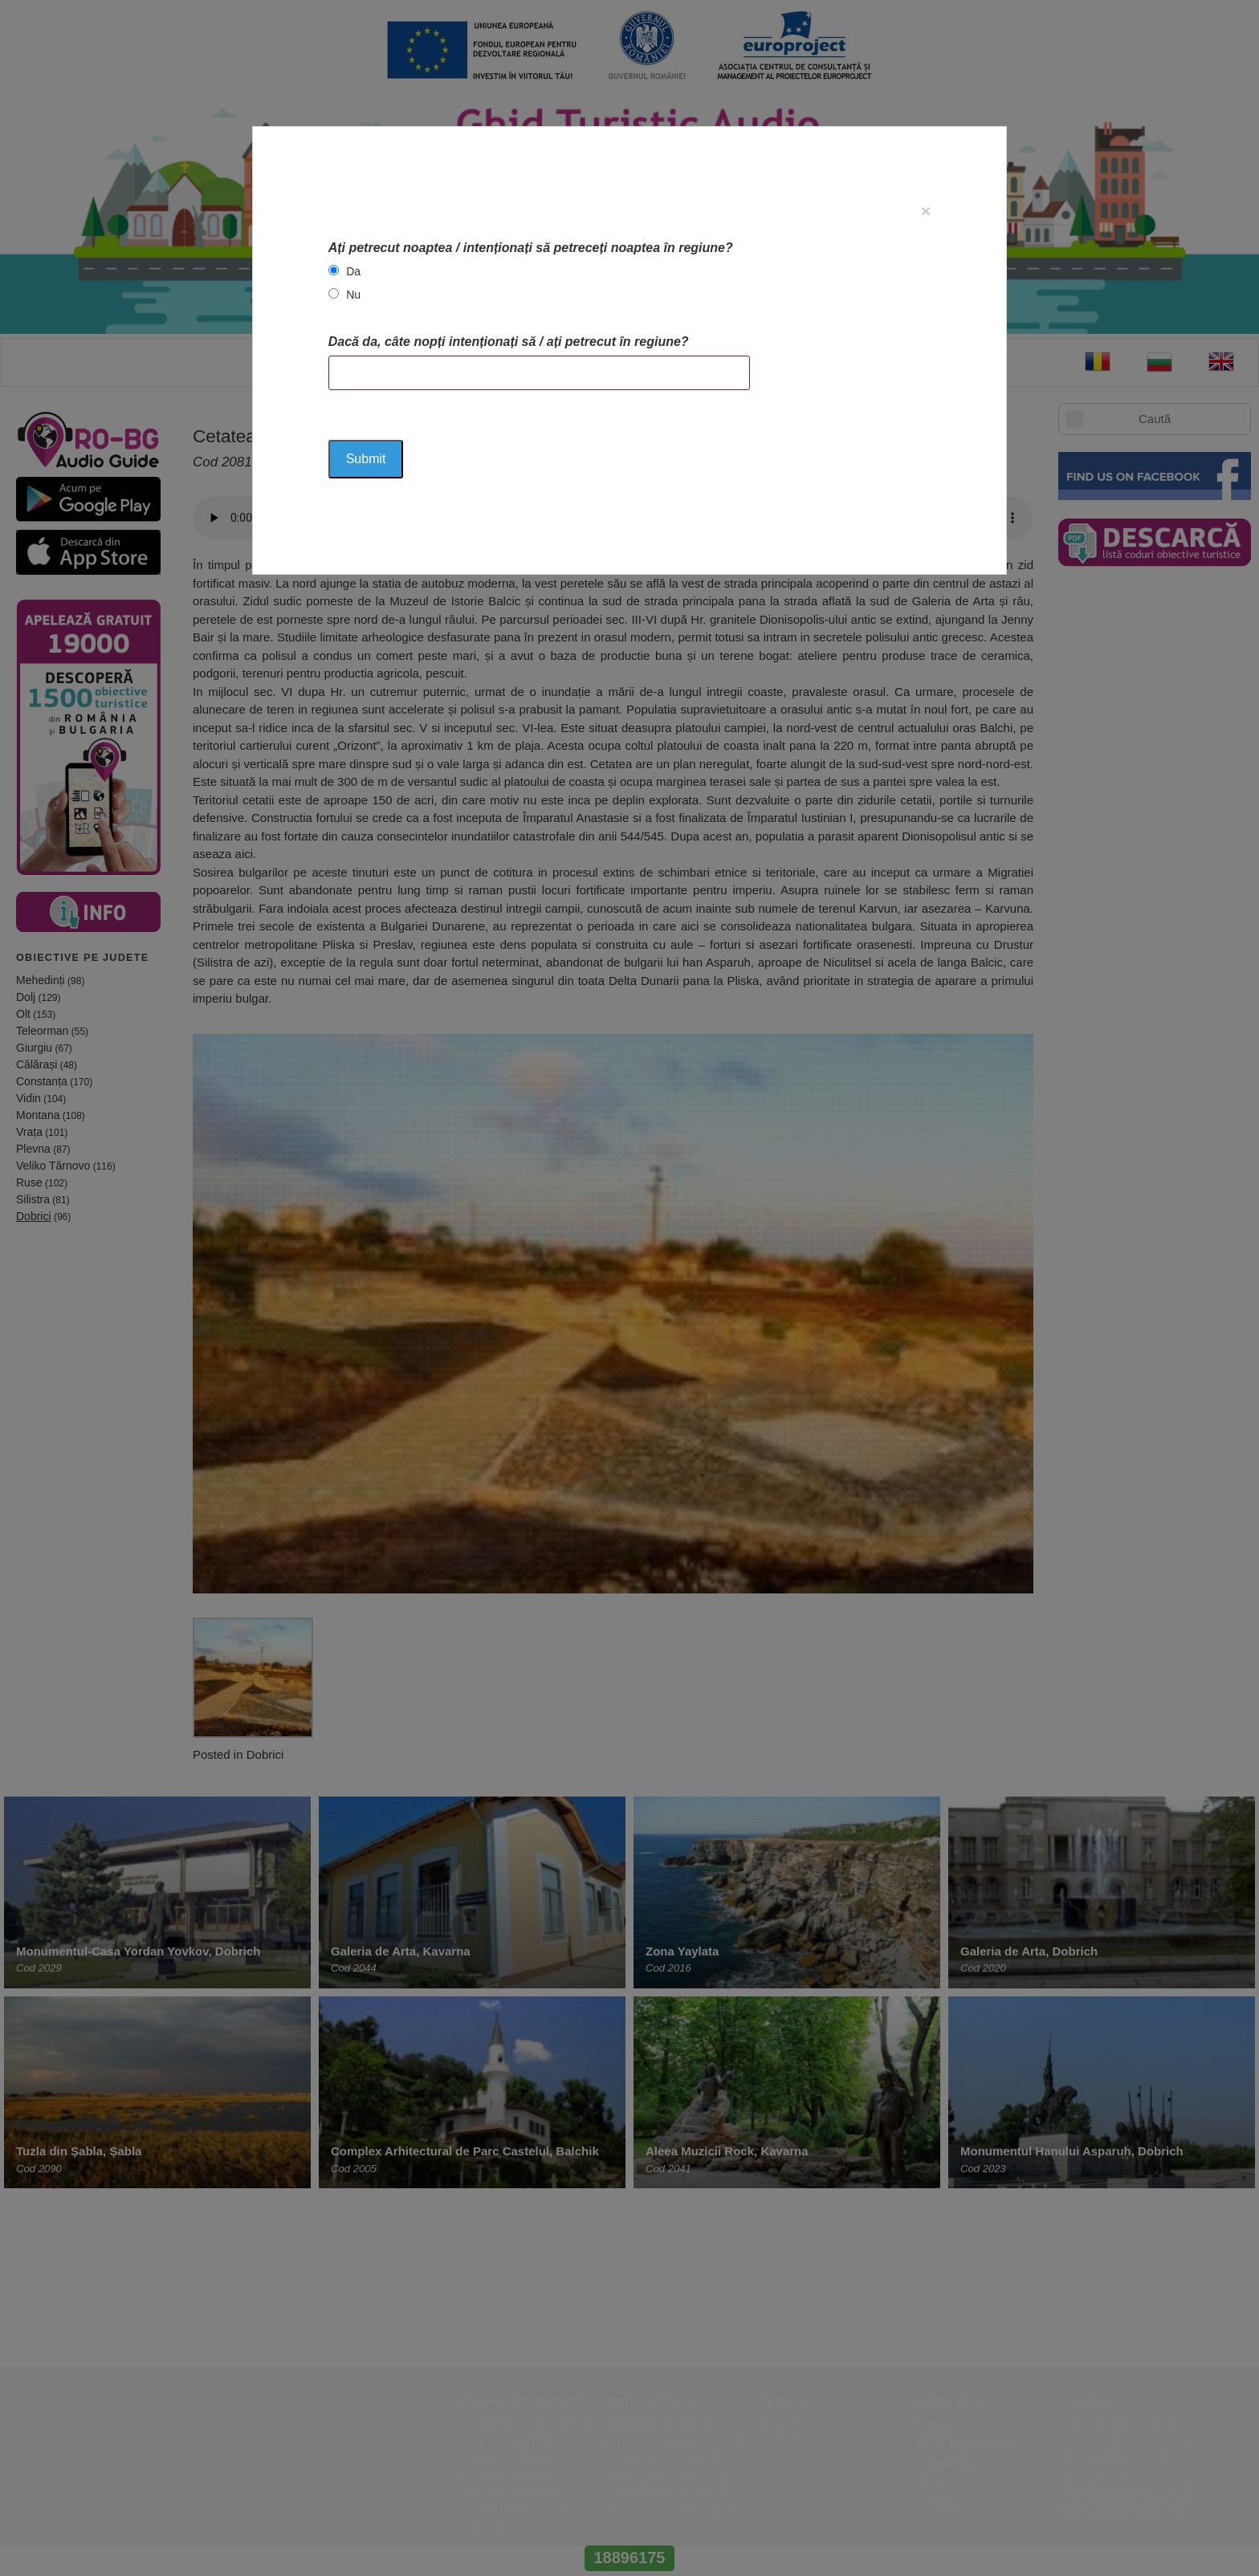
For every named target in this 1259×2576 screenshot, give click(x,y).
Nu (353, 294)
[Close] (926, 210)
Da (353, 271)
